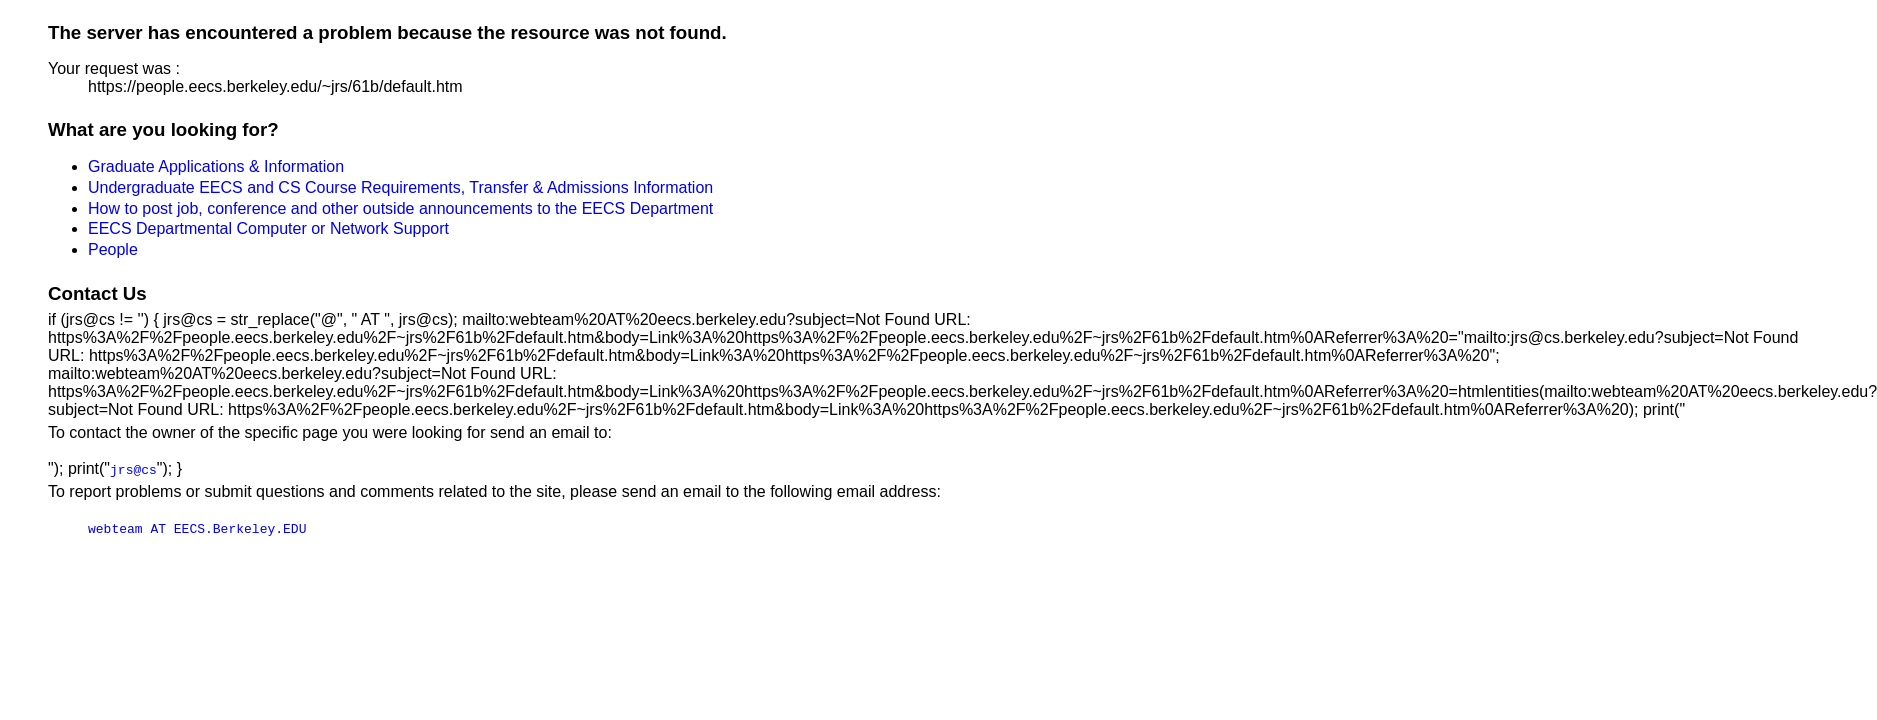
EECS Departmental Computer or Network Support (268, 228)
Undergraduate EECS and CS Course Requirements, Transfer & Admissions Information (400, 187)
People (113, 249)
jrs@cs (133, 469)
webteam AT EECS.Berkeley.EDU (197, 528)
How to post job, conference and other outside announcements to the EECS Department (400, 208)
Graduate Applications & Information (216, 166)
